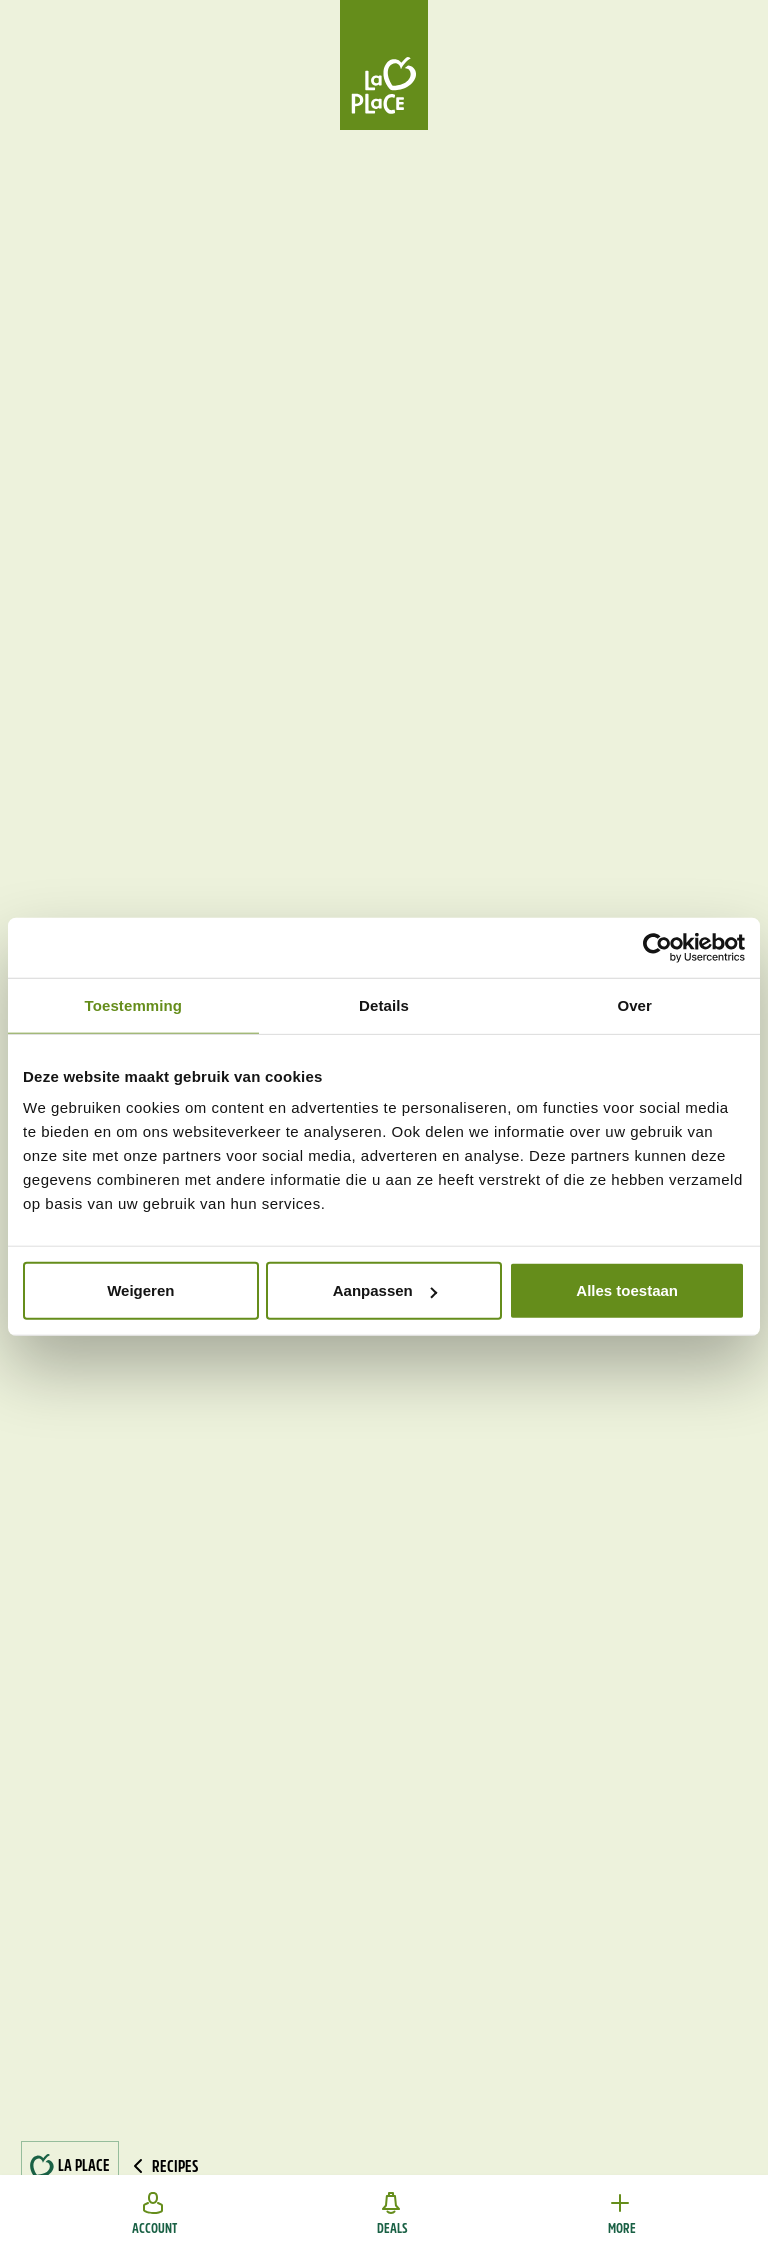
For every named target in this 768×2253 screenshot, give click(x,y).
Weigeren (140, 1290)
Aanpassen (385, 1290)
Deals (392, 2214)
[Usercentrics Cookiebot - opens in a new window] (657, 947)
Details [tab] (384, 1004)
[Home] (384, 65)
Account (154, 2214)
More (622, 2214)
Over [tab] (634, 1004)
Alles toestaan (627, 1290)
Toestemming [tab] (134, 1004)
